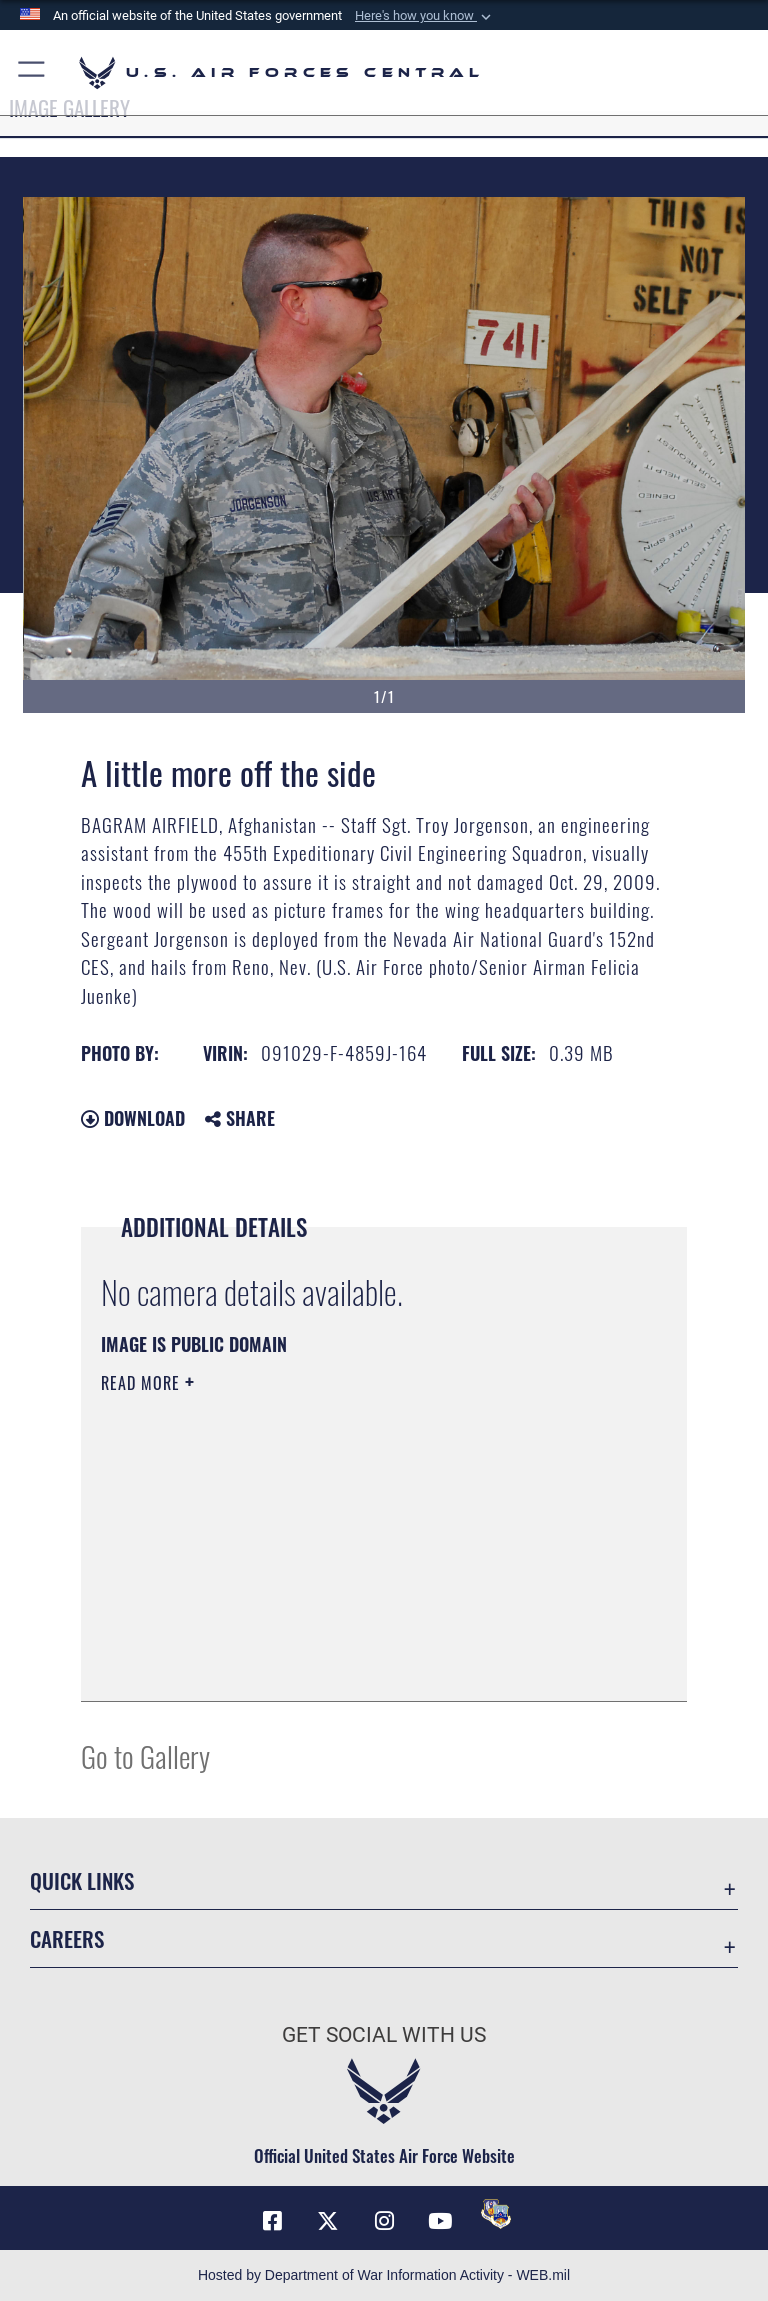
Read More (143, 1383)
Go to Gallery (145, 1755)
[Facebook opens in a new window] (272, 2221)
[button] (425, 16)
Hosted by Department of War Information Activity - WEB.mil (384, 2275)
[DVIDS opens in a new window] (496, 2214)
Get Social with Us (384, 2035)
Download (133, 1118)
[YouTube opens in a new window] (440, 2221)
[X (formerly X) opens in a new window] (328, 2221)
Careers (67, 1938)
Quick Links (82, 1880)
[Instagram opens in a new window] (384, 2221)
